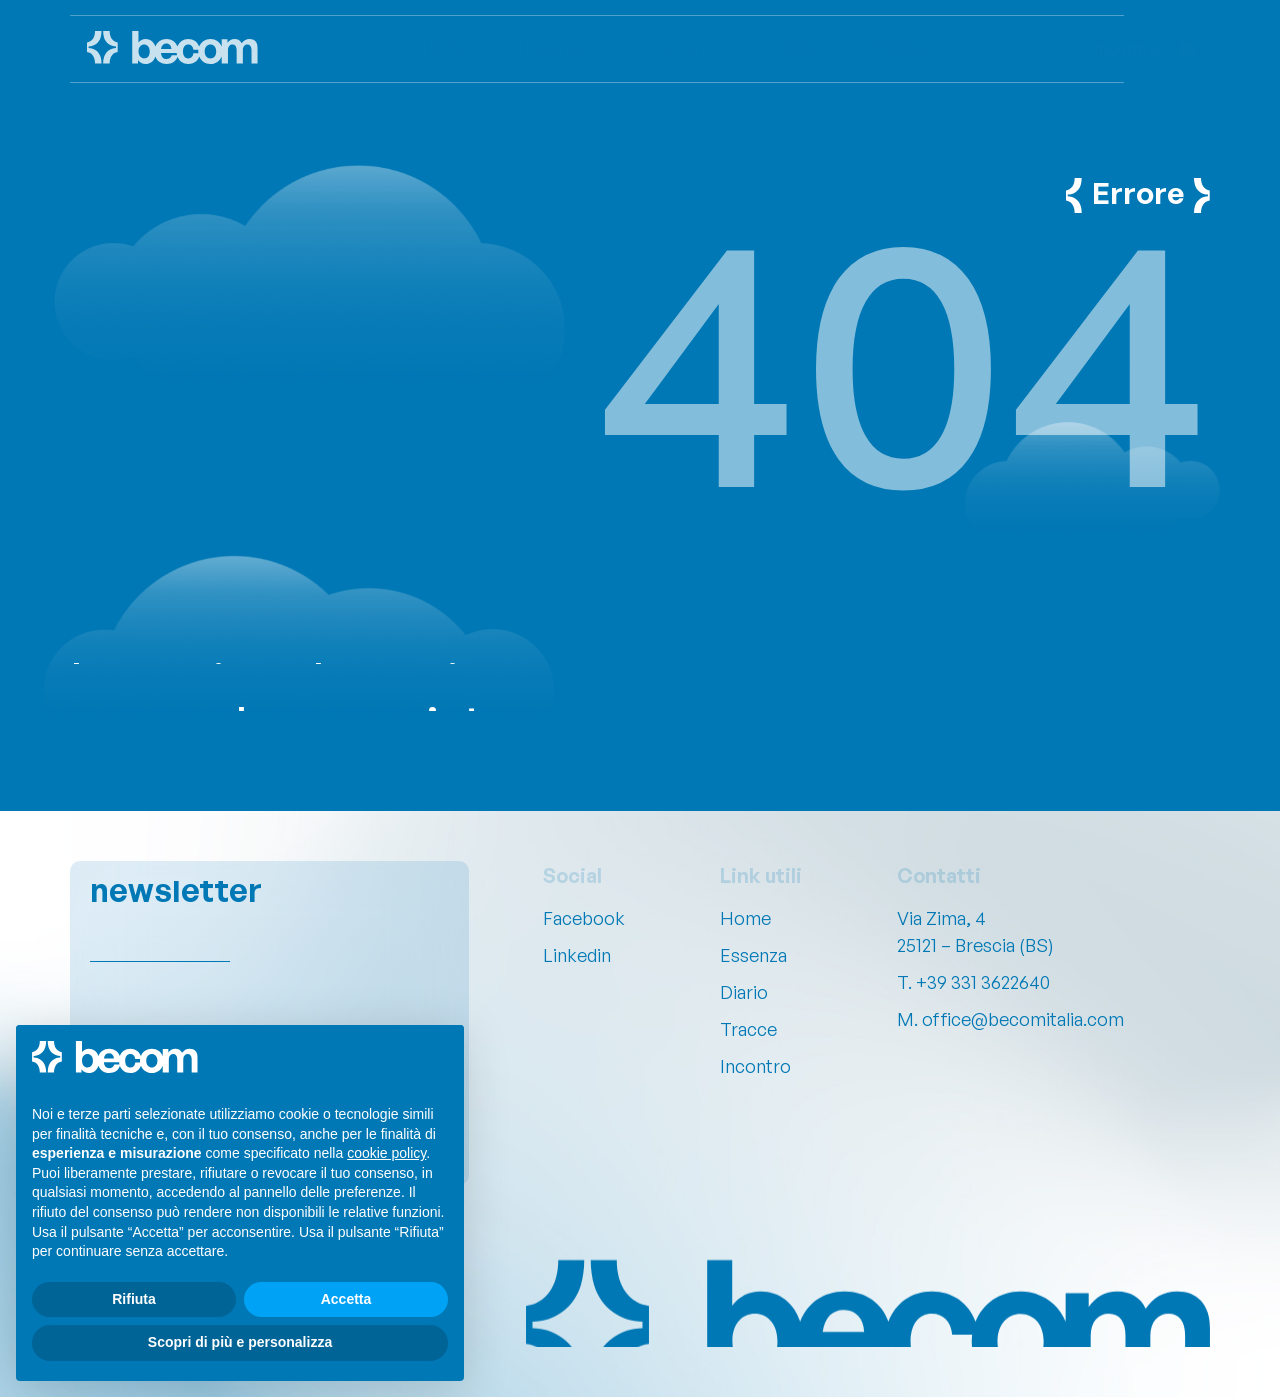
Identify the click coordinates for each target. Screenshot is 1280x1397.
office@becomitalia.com (1023, 1019)
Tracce (748, 1029)
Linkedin (577, 955)
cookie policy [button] (386, 1153)
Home (745, 918)
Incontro (755, 1066)
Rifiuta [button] (134, 1299)
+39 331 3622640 (983, 982)
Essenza (753, 955)
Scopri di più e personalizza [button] (240, 1342)
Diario (744, 992)
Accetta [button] (346, 1299)
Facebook (584, 918)
